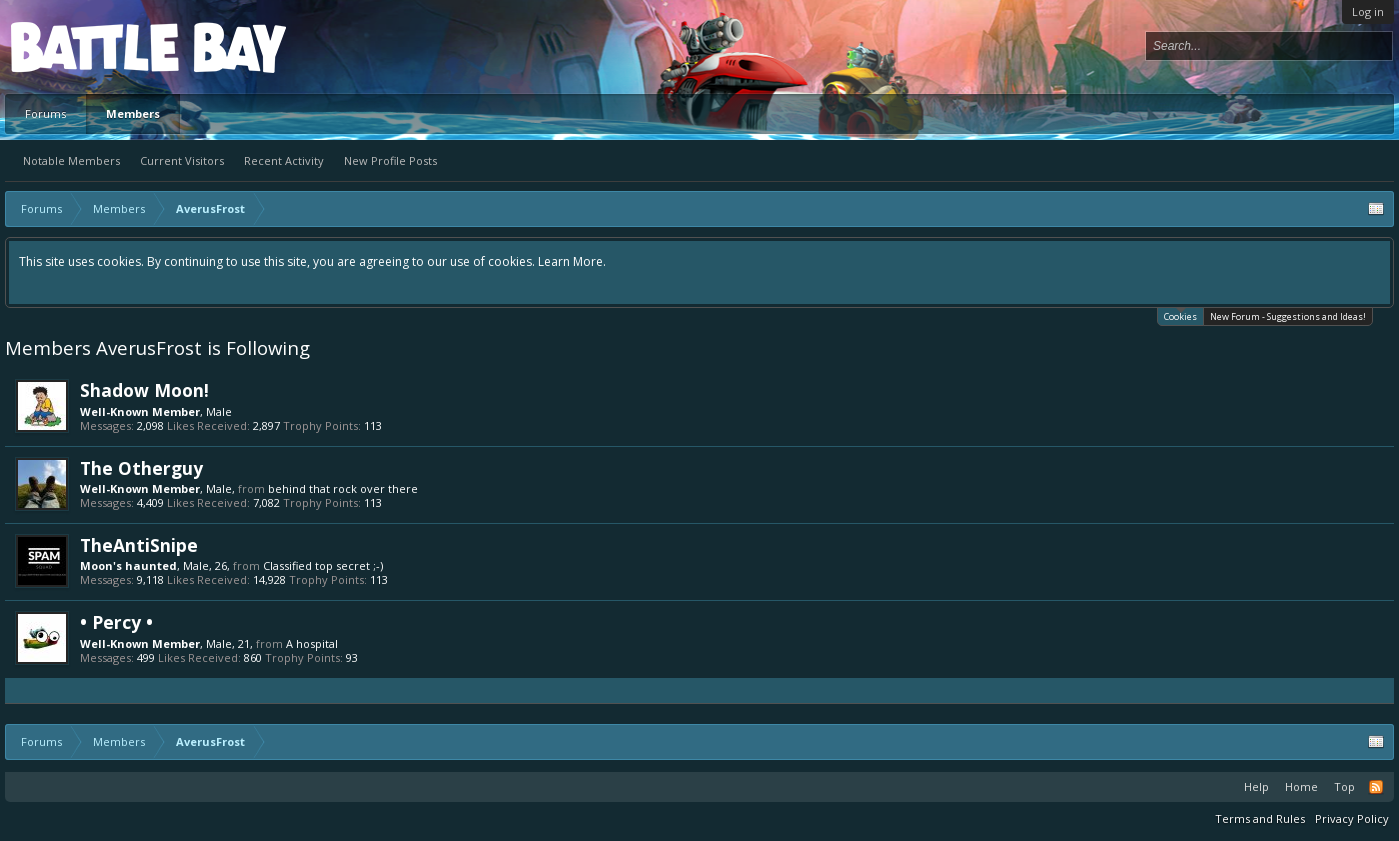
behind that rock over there (343, 488)
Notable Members (71, 160)
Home (1301, 786)
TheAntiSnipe (139, 545)
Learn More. (572, 261)
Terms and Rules (1260, 818)
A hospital (312, 643)
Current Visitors (182, 160)
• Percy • (116, 622)
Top (1344, 786)
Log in (1368, 11)
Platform (84, 46)
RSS (1376, 787)
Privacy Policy (1352, 818)
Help (1256, 786)
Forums (45, 113)
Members (133, 113)
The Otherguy (141, 468)
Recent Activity (284, 160)
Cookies (1180, 315)
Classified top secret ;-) (323, 565)
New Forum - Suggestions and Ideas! (1288, 316)
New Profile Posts (390, 160)
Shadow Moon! (144, 390)
